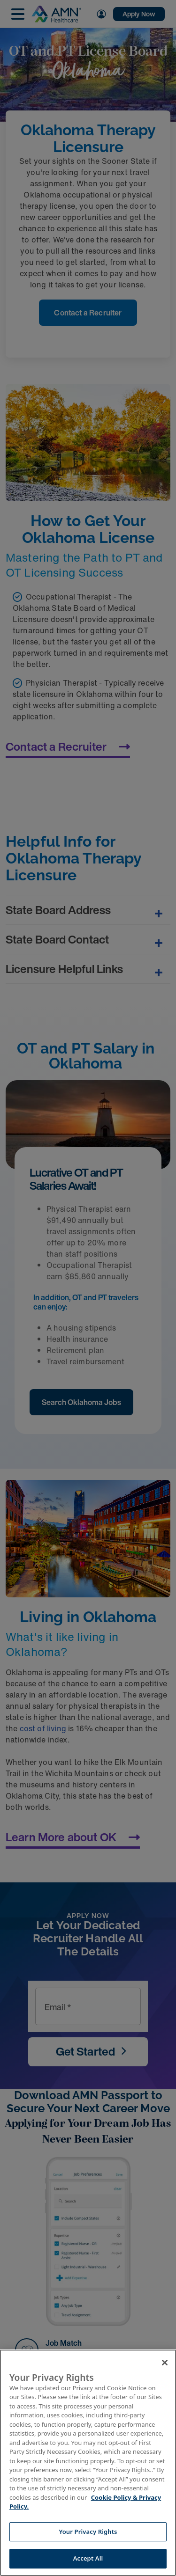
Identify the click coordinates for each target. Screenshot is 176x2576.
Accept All (88, 2558)
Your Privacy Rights (88, 2531)
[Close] (164, 2362)
